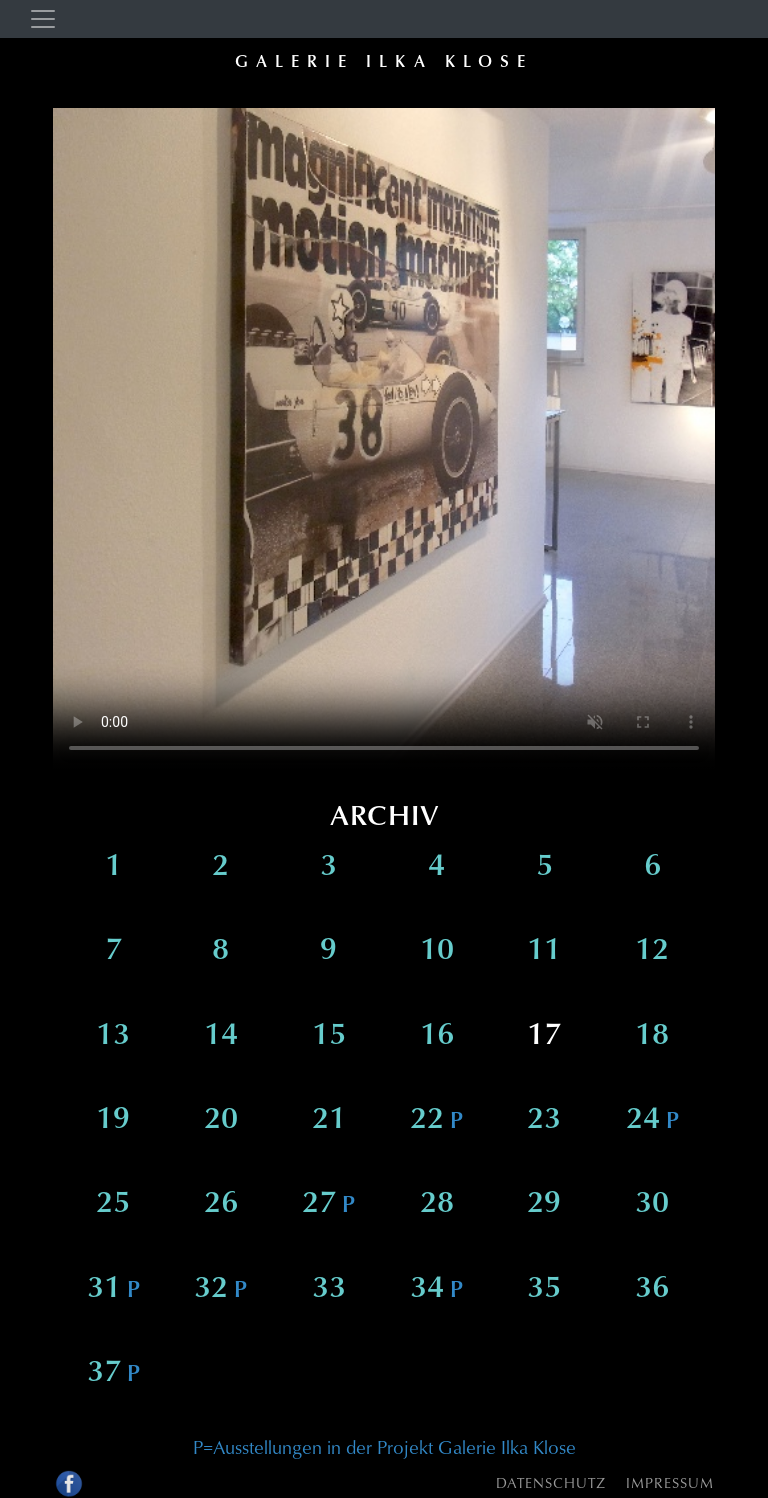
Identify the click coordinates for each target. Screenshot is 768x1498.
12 (652, 952)
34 (436, 1290)
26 (221, 1205)
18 (652, 1037)
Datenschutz (551, 1482)
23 (544, 1121)
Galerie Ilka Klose (384, 60)
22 (436, 1121)
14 (221, 1037)
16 (437, 1037)
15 (329, 1037)
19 (113, 1121)
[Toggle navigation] (43, 19)
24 (652, 1121)
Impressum (670, 1482)
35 (544, 1290)
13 (113, 1037)
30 (652, 1205)
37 (113, 1374)
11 (544, 952)
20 (221, 1121)
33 (329, 1290)
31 (113, 1290)
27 (328, 1205)
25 (113, 1205)
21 (329, 1121)
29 (544, 1205)
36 (652, 1290)
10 (437, 952)
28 (437, 1205)
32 (220, 1290)
